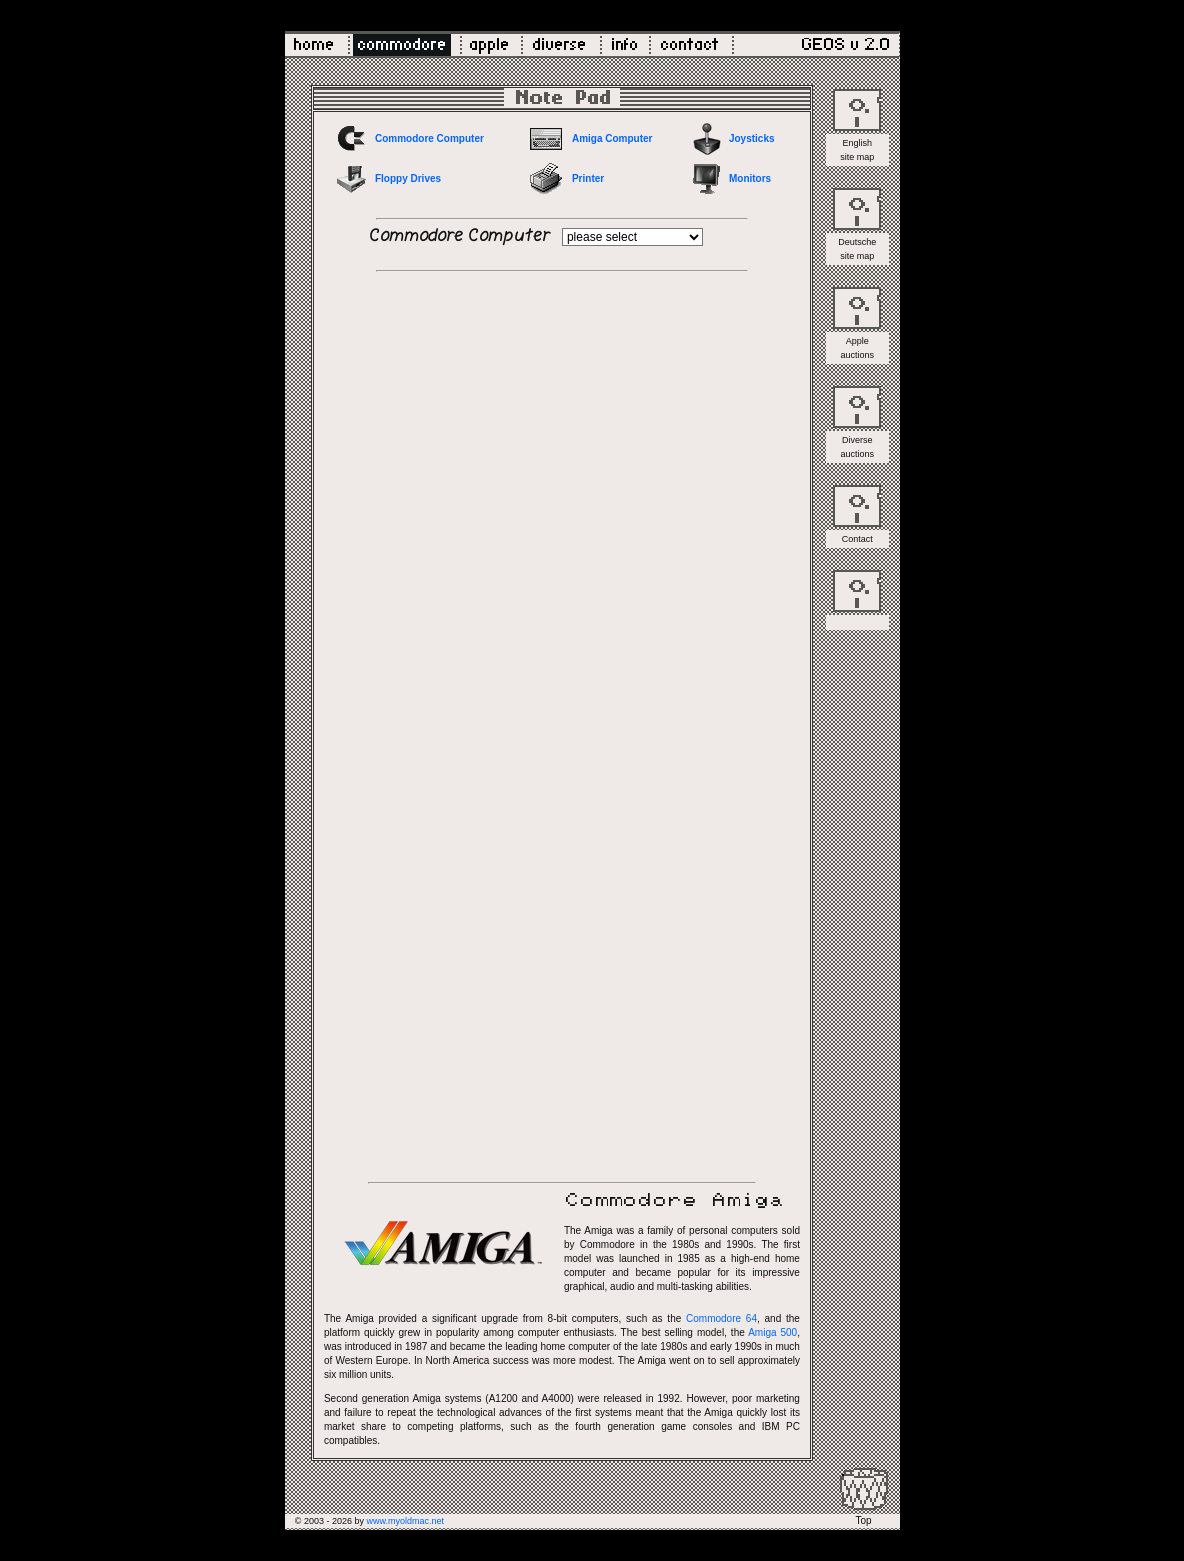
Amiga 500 (772, 1332)
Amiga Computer (612, 138)
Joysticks (752, 138)
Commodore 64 (721, 1318)
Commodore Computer (429, 138)
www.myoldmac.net (405, 1521)
